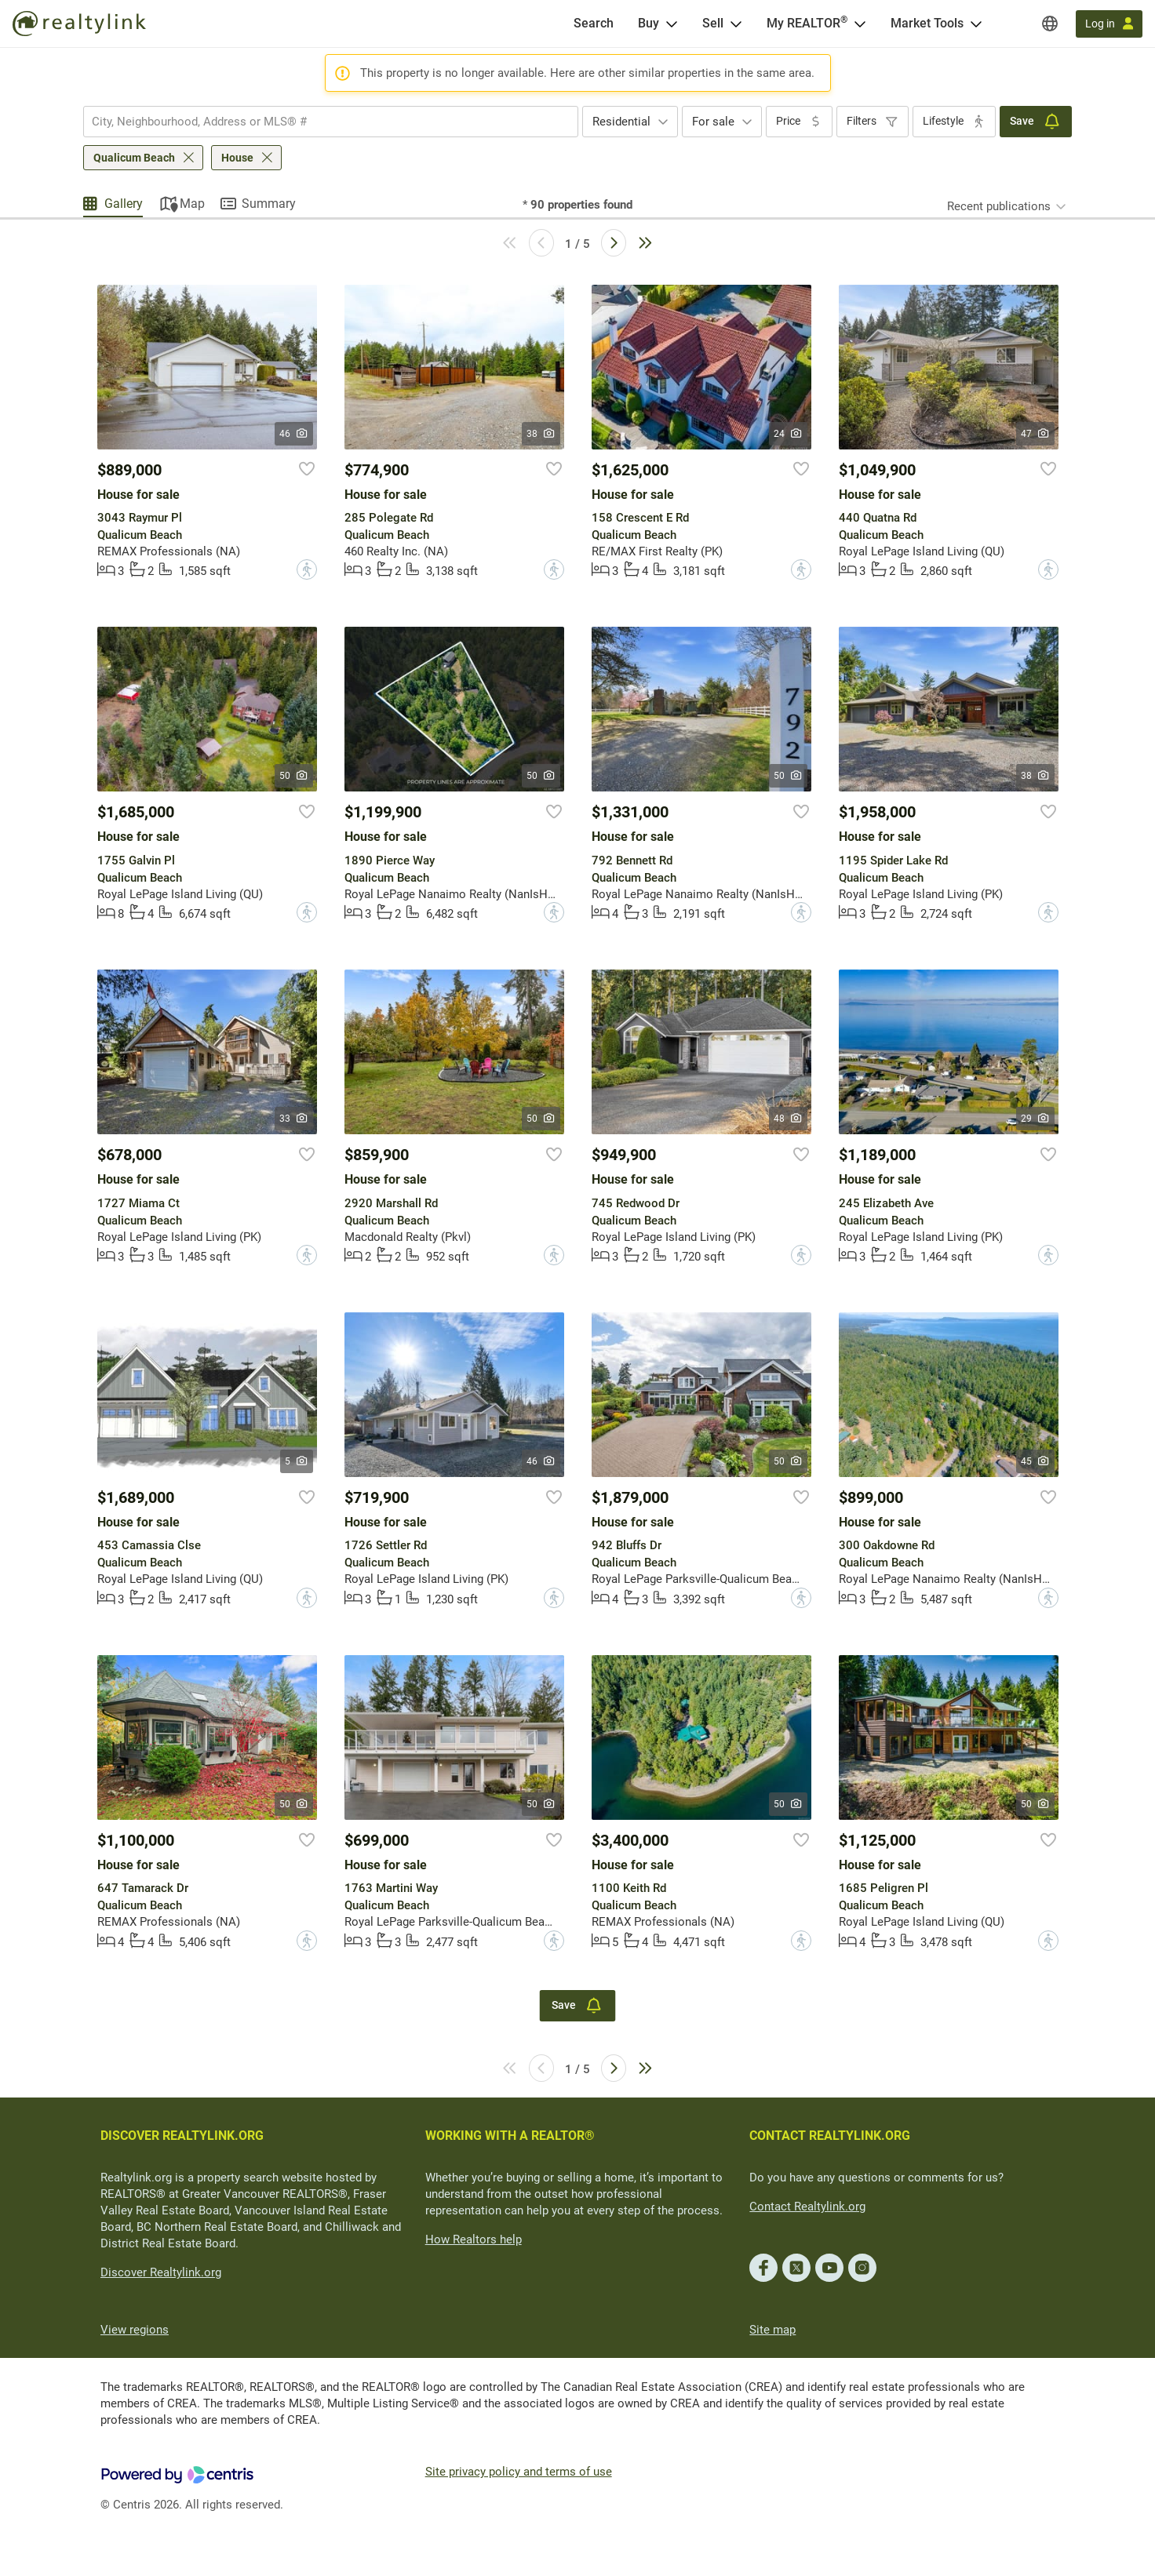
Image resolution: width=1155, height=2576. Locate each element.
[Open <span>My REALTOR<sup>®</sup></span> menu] (860, 23)
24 (788, 433)
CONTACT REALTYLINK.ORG (829, 2135)
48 (788, 1118)
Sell (712, 23)
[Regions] (1050, 23)
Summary (269, 203)
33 (293, 1118)
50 (293, 775)
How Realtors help (473, 2239)
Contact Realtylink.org (807, 2206)
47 (1035, 433)
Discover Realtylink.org (160, 2272)
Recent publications (999, 206)
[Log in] (1109, 24)
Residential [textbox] (621, 122)
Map (192, 203)
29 (1035, 1118)
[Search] (593, 23)
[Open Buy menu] (671, 23)
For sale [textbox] (713, 122)
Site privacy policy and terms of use (518, 2472)
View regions (134, 2330)
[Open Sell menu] (736, 23)
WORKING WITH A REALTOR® (510, 2135)
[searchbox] (321, 121)
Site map (772, 2330)
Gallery (123, 203)
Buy (648, 23)
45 (1035, 1461)
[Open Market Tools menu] (976, 23)
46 (293, 433)
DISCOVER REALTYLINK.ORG (182, 2135)
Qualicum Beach (134, 157)
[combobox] (330, 121)
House (237, 157)
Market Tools (927, 23)
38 (541, 433)
